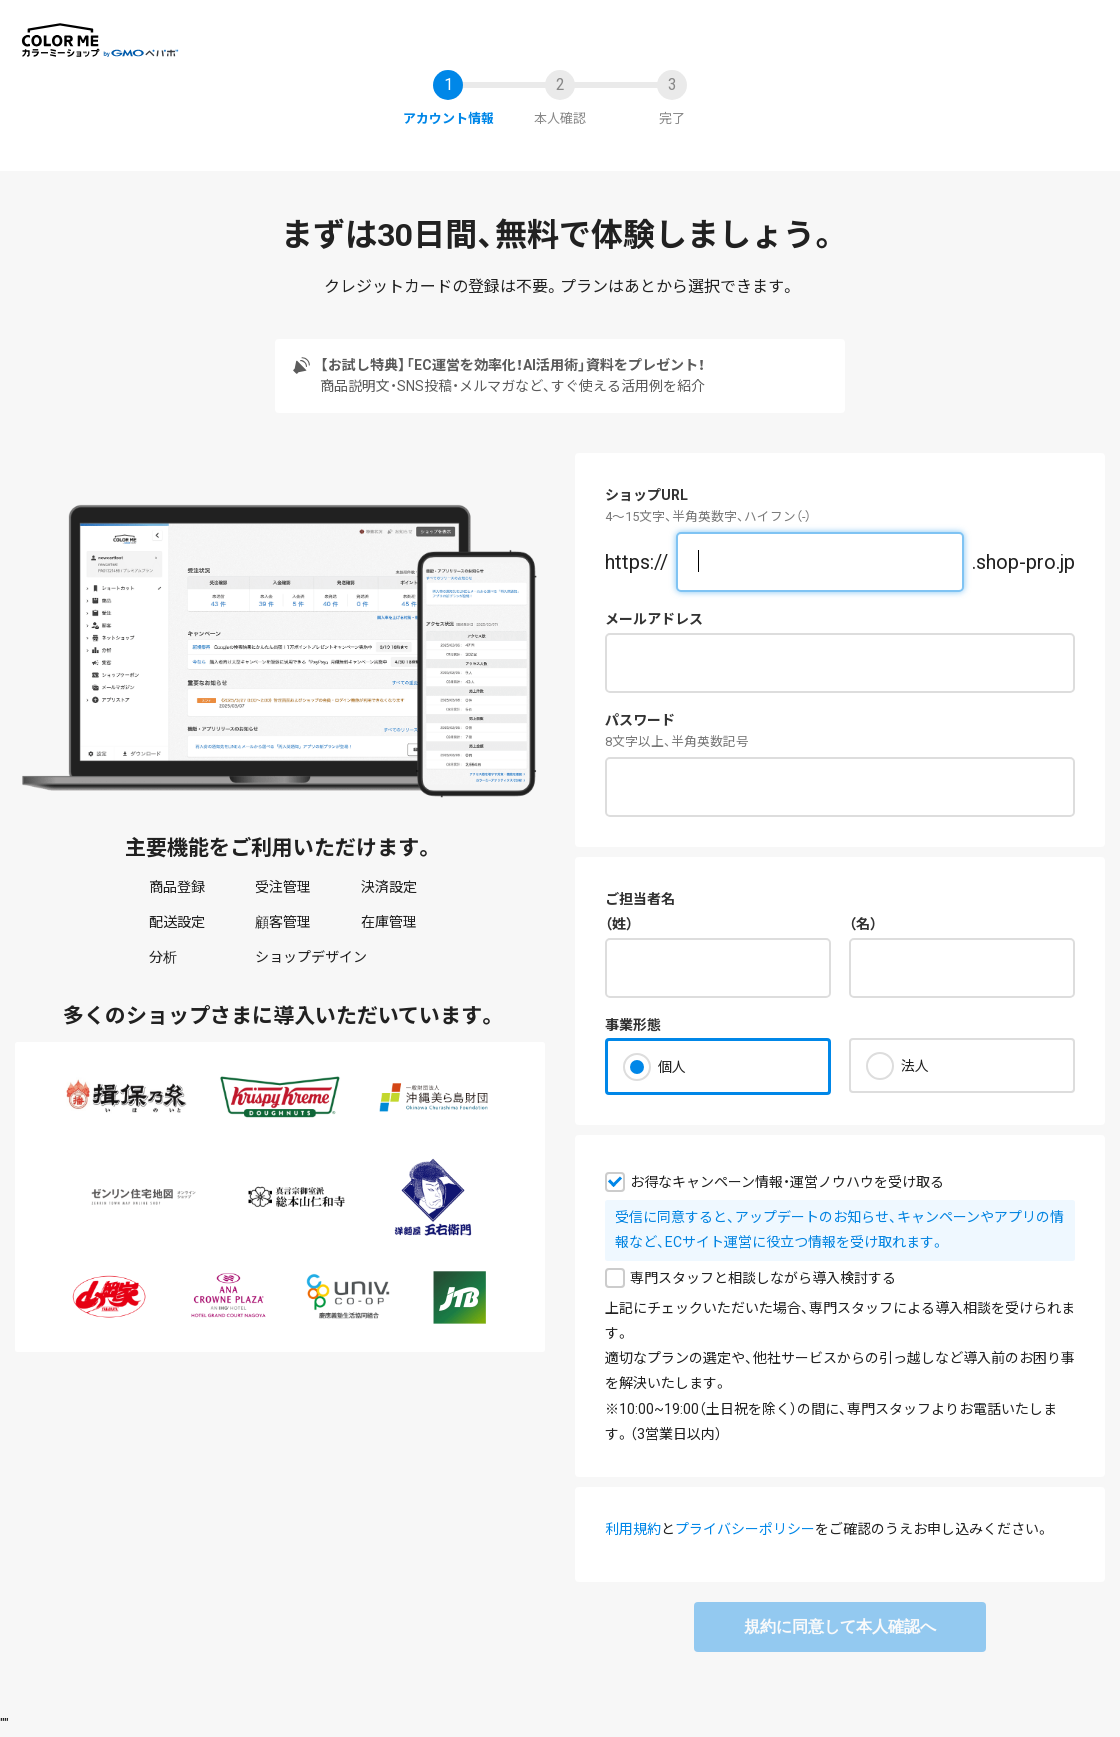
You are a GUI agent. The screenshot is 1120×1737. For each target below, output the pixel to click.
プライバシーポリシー (745, 1529)
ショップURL (646, 495)
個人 (672, 1067)
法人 (915, 1066)
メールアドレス (654, 619)
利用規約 (633, 1529)
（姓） (619, 924)
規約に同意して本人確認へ (840, 1626)
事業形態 (633, 1025)
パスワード (640, 720)
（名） (863, 924)
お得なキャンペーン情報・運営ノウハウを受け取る (787, 1182)
